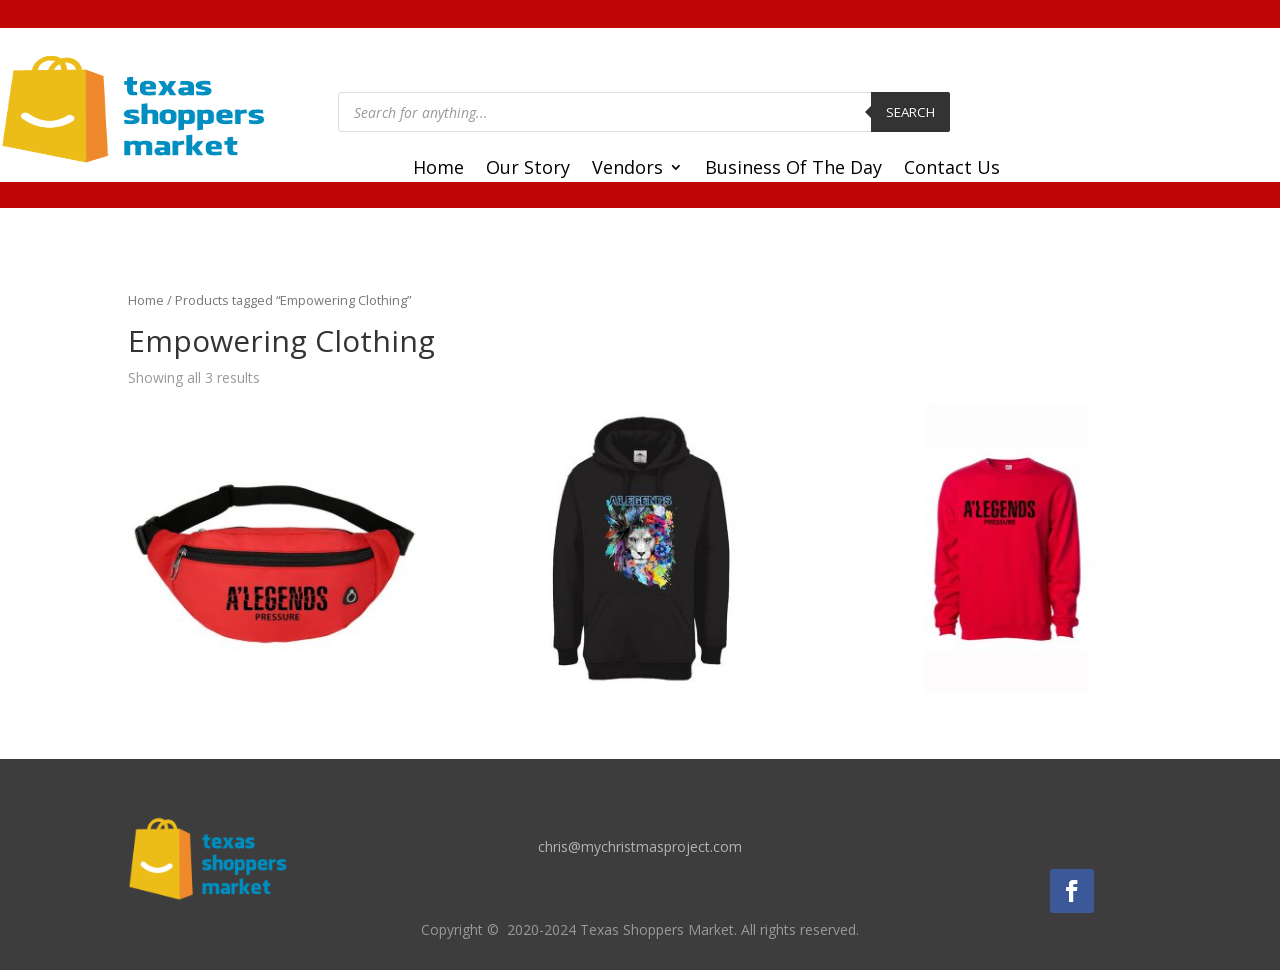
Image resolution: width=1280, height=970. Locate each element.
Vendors (627, 169)
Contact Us (952, 169)
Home (438, 169)
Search (910, 112)
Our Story (528, 169)
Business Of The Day (793, 169)
